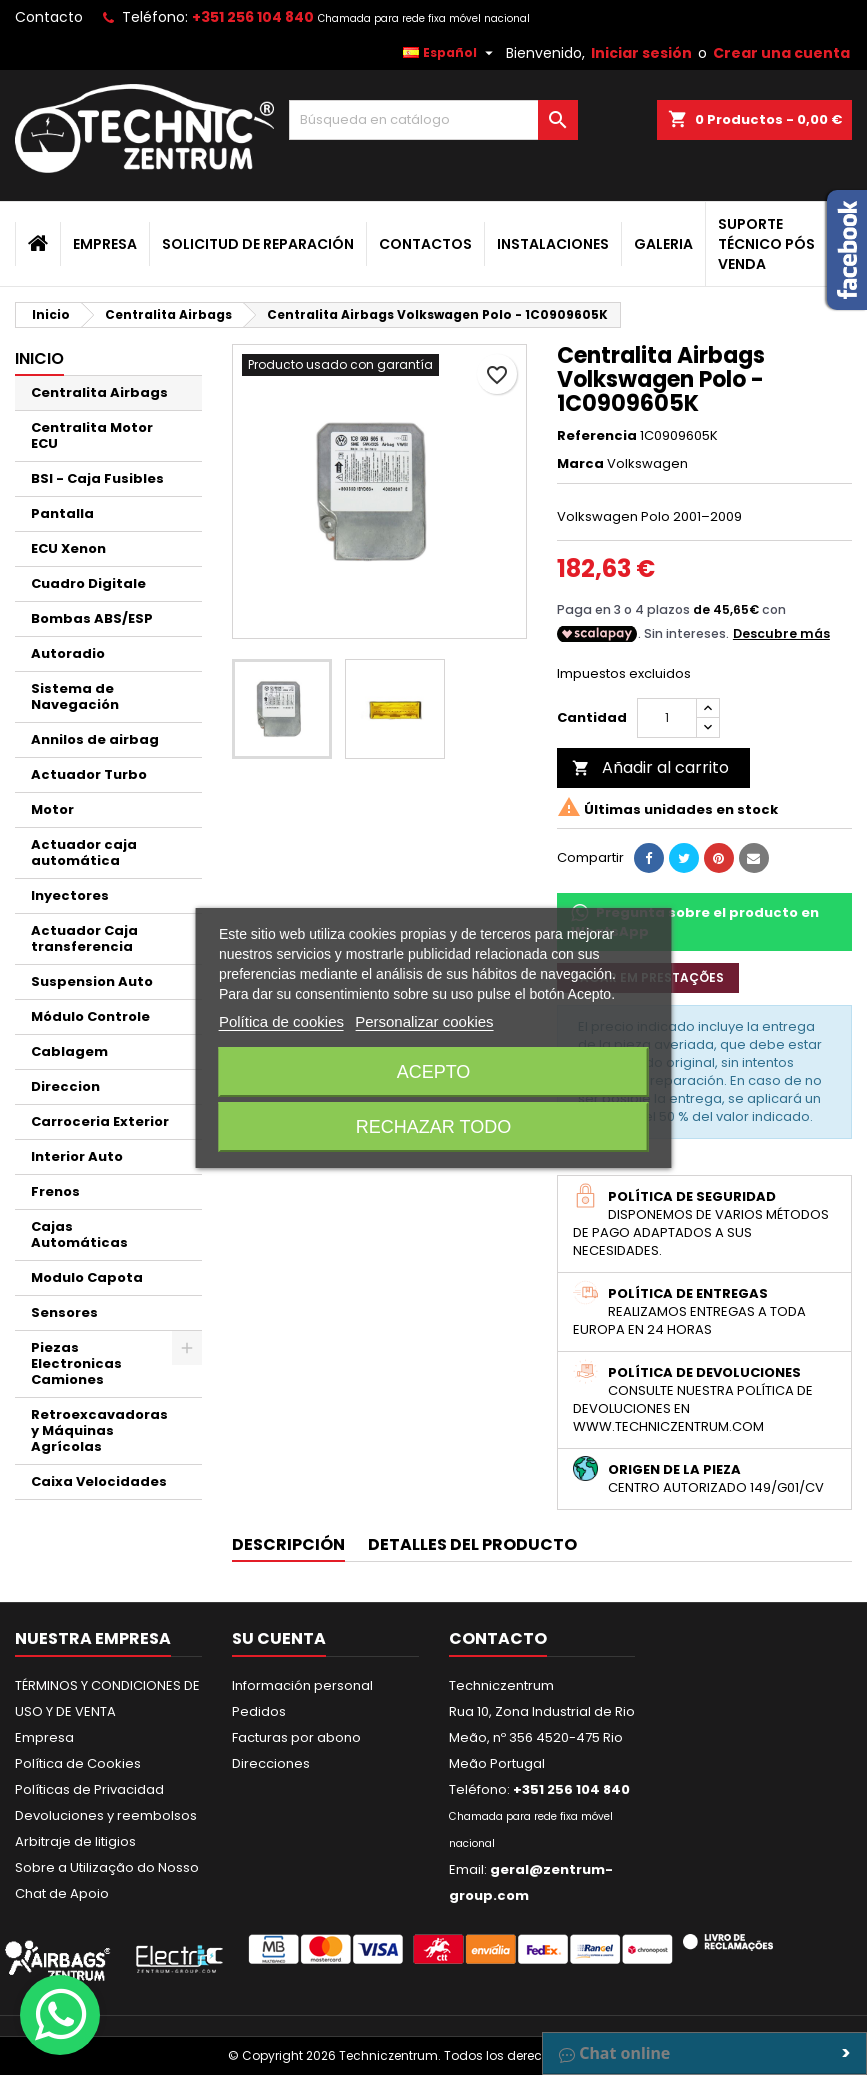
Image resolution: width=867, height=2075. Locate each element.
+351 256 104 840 (253, 17)
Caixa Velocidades (99, 1481)
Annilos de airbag (95, 739)
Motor (52, 809)
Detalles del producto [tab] (472, 1544)
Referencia (597, 436)
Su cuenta (279, 1638)
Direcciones (271, 1763)
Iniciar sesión (641, 53)
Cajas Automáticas (79, 1234)
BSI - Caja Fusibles (97, 478)
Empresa (105, 244)
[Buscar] (433, 120)
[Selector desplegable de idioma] (450, 53)
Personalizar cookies (424, 1021)
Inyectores (70, 895)
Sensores (64, 1312)
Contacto (49, 17)
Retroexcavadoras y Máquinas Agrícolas (99, 1430)
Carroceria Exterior (100, 1121)
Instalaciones (553, 244)
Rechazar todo (433, 1127)
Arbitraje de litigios (75, 1841)
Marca (580, 464)
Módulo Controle (90, 1016)
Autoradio (68, 653)
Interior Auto (77, 1156)
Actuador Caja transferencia (84, 938)
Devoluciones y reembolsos (106, 1815)
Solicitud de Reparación (258, 244)
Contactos (425, 244)
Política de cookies (281, 1021)
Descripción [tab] (288, 1544)
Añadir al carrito (650, 767)
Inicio (39, 358)
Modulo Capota (87, 1277)
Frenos (55, 1191)
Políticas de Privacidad (89, 1789)
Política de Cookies (78, 1763)
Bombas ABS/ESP (92, 618)
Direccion (65, 1086)
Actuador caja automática (84, 852)
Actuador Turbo (89, 774)
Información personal (302, 1685)
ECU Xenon (68, 548)
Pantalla (62, 513)
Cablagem (69, 1051)
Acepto (434, 1072)
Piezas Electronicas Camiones (76, 1363)
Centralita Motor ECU (92, 435)
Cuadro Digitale (88, 583)
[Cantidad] (667, 718)
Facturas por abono (296, 1737)
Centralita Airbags (99, 392)
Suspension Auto (92, 981)
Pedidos (259, 1711)
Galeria (663, 244)
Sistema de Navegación (75, 696)
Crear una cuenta (781, 53)
